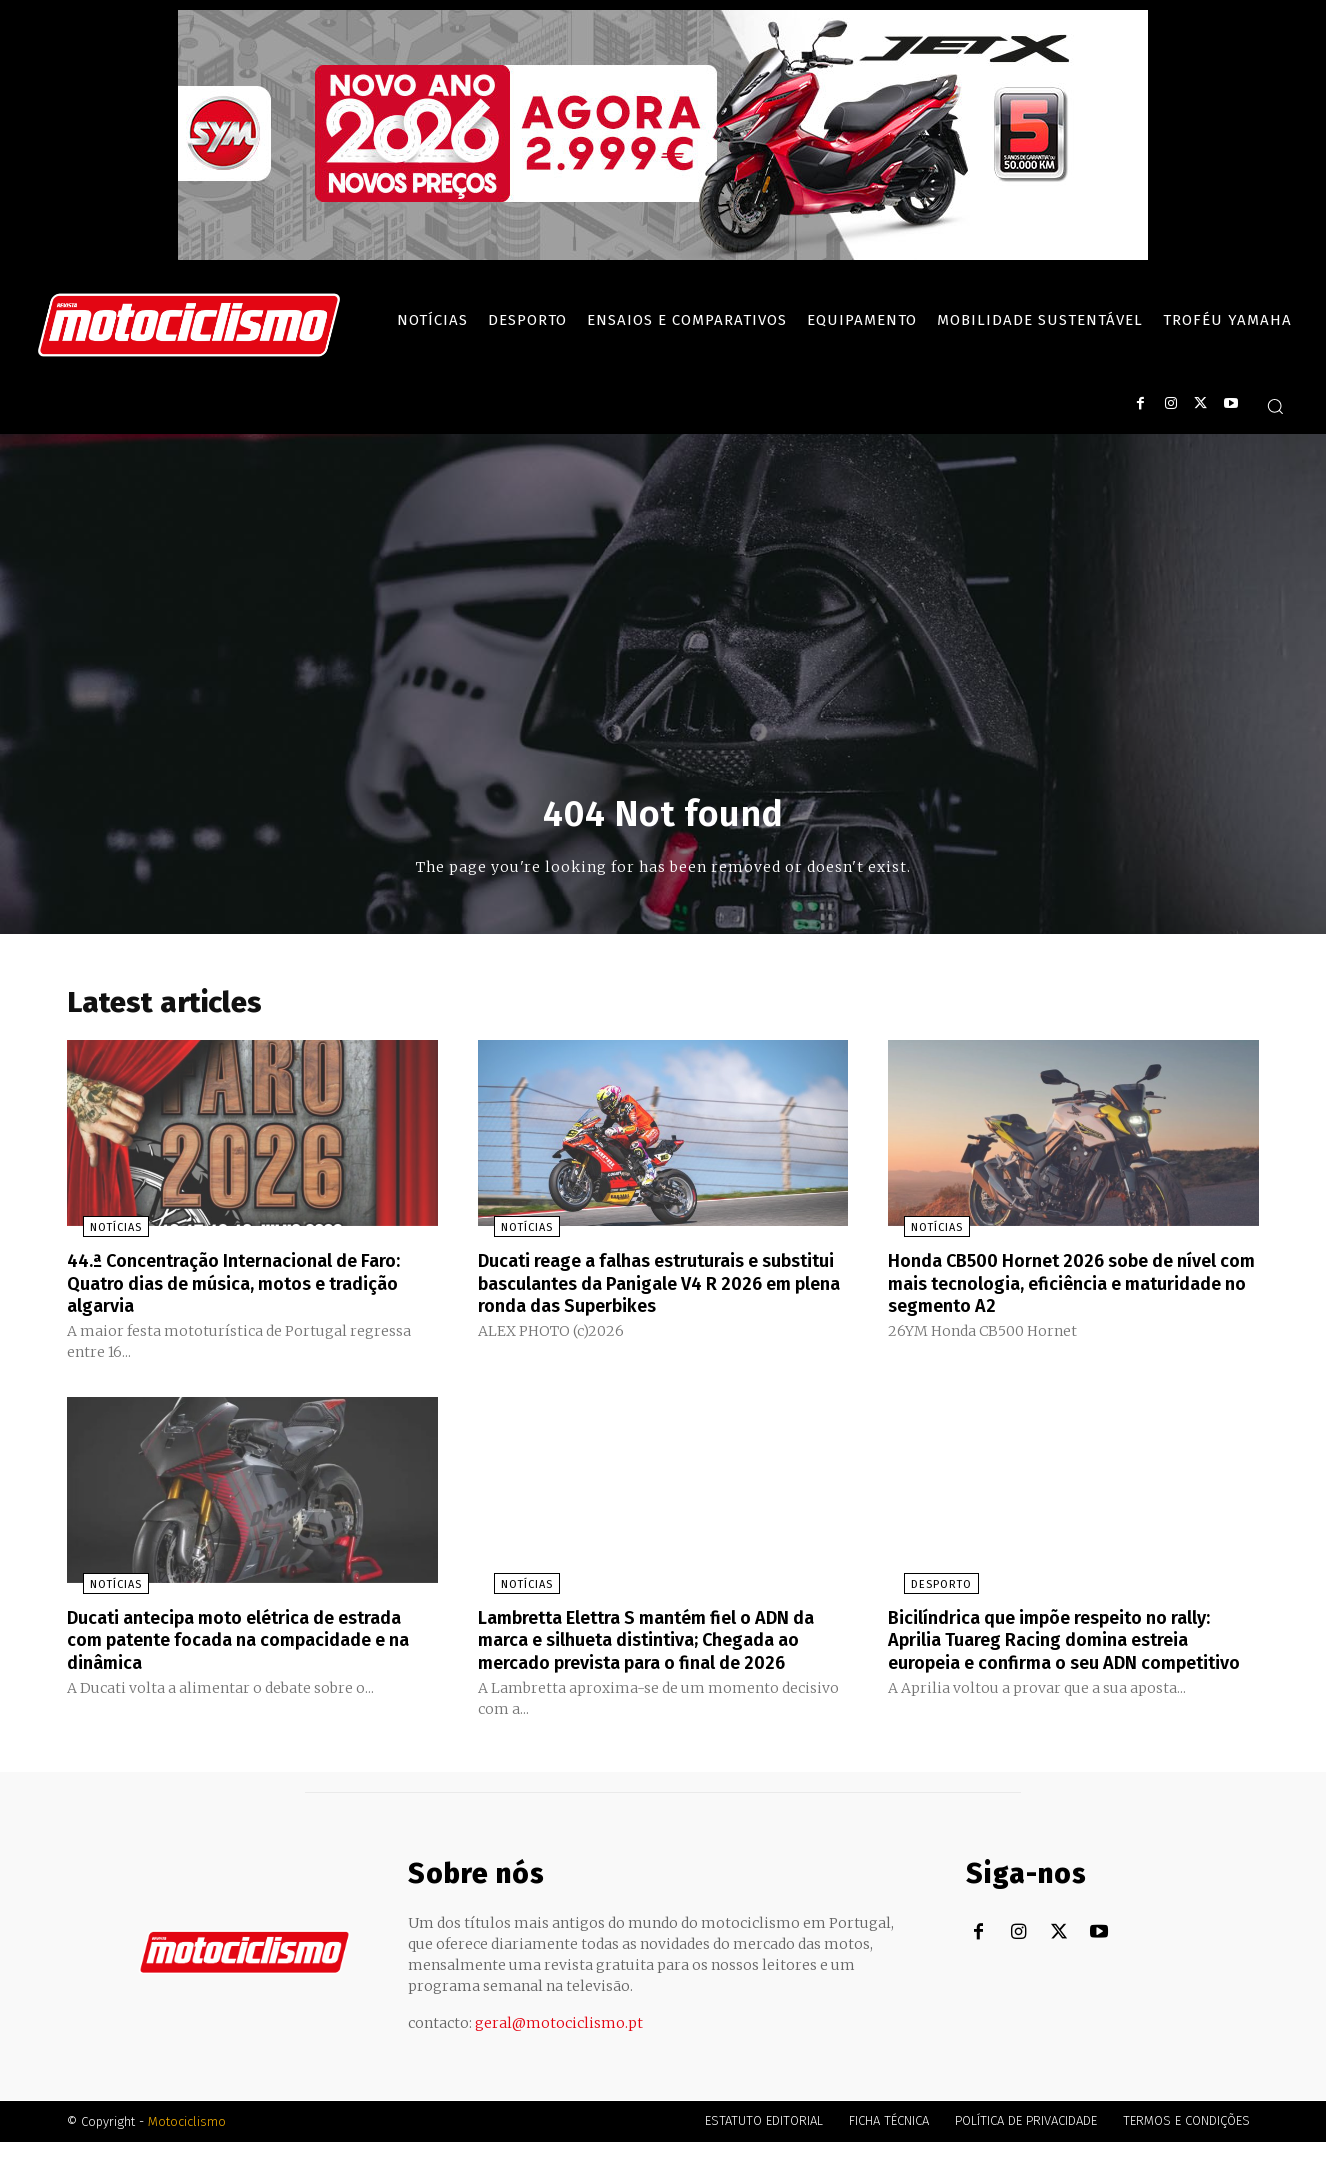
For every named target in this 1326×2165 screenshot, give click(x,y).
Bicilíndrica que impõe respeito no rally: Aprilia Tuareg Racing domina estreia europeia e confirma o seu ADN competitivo (1070, 1653)
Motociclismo (187, 2144)
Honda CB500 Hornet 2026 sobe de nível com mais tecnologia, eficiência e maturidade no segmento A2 (1073, 1288)
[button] (1275, 406)
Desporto (925, 1587)
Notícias (100, 1233)
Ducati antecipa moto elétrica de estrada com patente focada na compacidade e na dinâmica (218, 1642)
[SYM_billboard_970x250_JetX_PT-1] (663, 255)
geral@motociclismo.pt (559, 2046)
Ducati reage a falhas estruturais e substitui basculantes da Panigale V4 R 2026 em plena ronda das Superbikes (654, 1288)
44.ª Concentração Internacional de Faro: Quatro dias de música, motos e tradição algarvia (236, 1288)
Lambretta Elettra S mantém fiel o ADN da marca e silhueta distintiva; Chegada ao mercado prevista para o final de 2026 (658, 1653)
